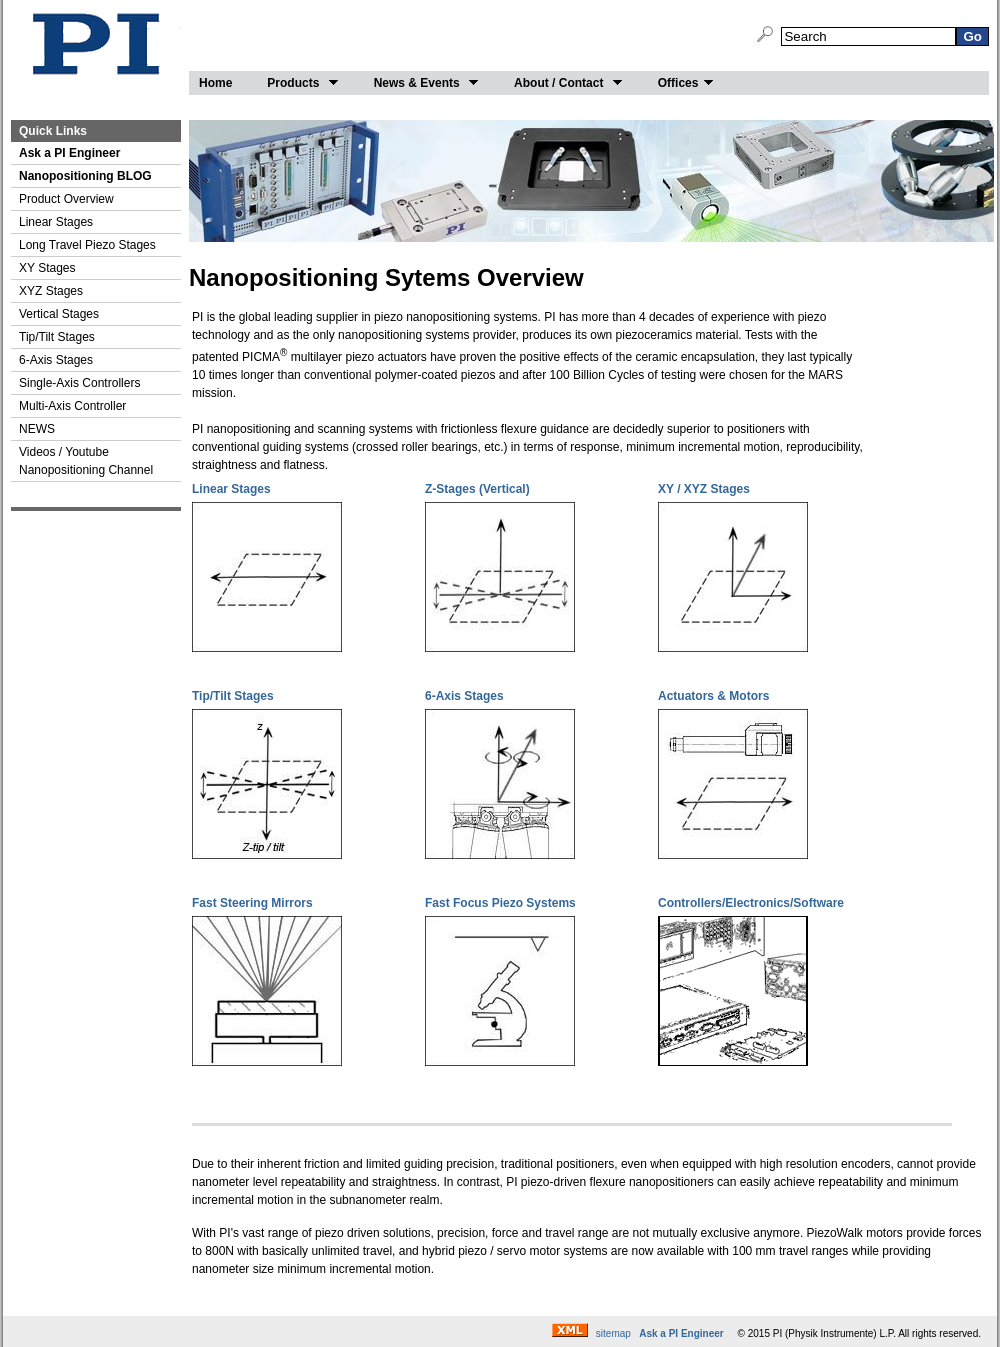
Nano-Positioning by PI (96, 46)
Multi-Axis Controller (72, 406)
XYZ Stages (51, 291)
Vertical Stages (59, 314)
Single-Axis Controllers (79, 383)
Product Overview (66, 199)
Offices (686, 83)
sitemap (613, 1333)
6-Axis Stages (56, 360)
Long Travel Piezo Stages (87, 245)
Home (215, 83)
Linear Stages (56, 222)
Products (302, 83)
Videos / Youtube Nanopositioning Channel (86, 461)
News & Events (426, 83)
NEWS (37, 429)
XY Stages (47, 268)
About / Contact (568, 83)
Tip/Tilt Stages (57, 337)
